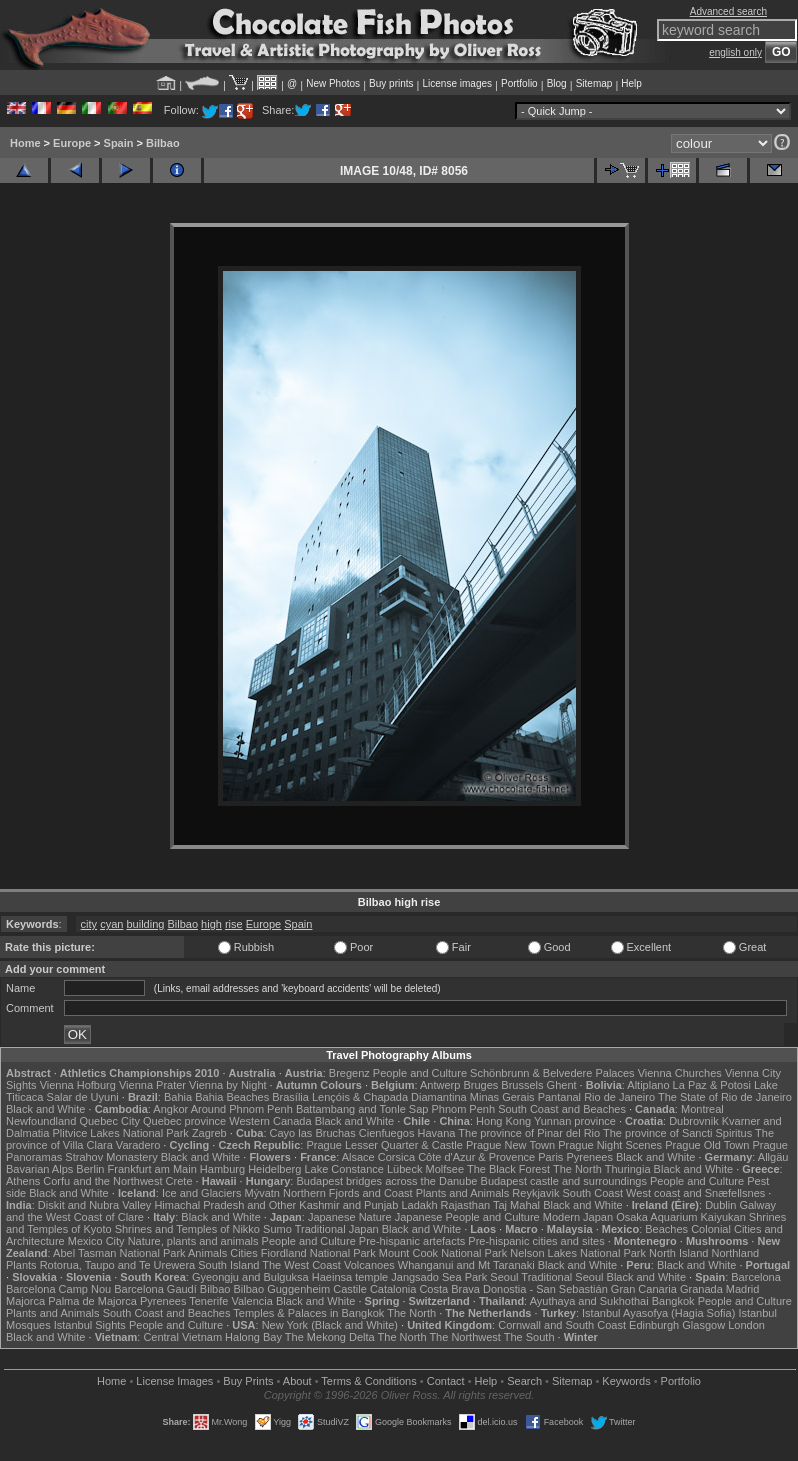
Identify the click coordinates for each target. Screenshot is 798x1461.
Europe (72, 143)
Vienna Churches (680, 1073)
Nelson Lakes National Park (578, 1253)
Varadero (138, 1145)
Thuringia (628, 1169)
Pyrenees (589, 1157)
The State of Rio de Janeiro (725, 1097)
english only (735, 52)
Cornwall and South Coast (562, 1325)
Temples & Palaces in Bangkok (308, 1313)
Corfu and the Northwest (102, 1181)
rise (234, 924)
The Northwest (465, 1337)
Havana (437, 1133)
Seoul (504, 1277)
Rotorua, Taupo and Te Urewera (118, 1265)
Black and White (45, 1109)
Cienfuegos (387, 1133)
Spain (119, 143)
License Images (174, 1381)
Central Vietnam (182, 1337)
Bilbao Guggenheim (282, 1289)
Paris (550, 1157)
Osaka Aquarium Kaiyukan (681, 1217)
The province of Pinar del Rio (529, 1133)
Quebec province (184, 1121)
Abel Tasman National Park (119, 1253)
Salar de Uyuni (83, 1097)
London (746, 1325)
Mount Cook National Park (443, 1253)
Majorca (25, 1301)
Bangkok (673, 1301)
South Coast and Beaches (562, 1109)
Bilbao (163, 143)
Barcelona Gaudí (155, 1289)
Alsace (358, 1157)
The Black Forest (508, 1169)
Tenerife (208, 1301)
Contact (446, 1381)
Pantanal (559, 1097)
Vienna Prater (152, 1085)
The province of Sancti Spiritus (677, 1133)
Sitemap (594, 83)
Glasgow (703, 1325)
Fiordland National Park (318, 1253)
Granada (701, 1289)
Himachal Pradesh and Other (225, 1205)
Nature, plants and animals (193, 1241)
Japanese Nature (350, 1217)
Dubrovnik (694, 1121)
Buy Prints (248, 1381)
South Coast (592, 1193)
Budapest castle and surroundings (564, 1181)
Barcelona (756, 1277)
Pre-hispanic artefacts (412, 1241)
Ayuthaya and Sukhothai (589, 1301)
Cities (244, 1253)
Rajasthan (466, 1205)
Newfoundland (41, 1121)
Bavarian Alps (39, 1169)
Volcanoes (369, 1265)
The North (577, 1169)
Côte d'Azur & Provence (476, 1157)
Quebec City (109, 1121)
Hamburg (222, 1169)
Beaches (666, 1229)
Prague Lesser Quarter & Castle (384, 1145)
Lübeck (404, 1169)
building (145, 924)
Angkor (170, 1109)
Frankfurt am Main (152, 1169)
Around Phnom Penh (242, 1109)
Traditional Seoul (562, 1277)
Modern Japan (578, 1217)
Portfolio (519, 83)
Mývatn (261, 1193)
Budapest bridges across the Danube (386, 1181)
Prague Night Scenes (610, 1145)
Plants (21, 1265)
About (297, 1381)
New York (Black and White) (330, 1325)
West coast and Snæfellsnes (695, 1193)
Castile (350, 1289)
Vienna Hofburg (78, 1085)
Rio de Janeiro (619, 1097)
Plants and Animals (463, 1193)
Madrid (743, 1289)
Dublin (720, 1205)
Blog (557, 83)
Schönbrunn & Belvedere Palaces (552, 1073)
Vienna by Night (227, 1085)
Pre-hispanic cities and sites (536, 1241)
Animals (207, 1253)
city (89, 924)
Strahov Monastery (111, 1157)
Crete (179, 1181)
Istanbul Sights (90, 1325)
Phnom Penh (463, 1109)
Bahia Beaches (232, 1097)
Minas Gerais (502, 1097)
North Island (678, 1253)
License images (457, 83)
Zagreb (209, 1133)
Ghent (562, 1085)
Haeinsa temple (350, 1277)
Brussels (522, 1085)
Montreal (702, 1109)
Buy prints (391, 83)
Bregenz (349, 1073)
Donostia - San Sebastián (545, 1289)
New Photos (333, 83)
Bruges (480, 1085)
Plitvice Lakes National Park (120, 1133)
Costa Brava (449, 1289)
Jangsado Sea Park (439, 1277)
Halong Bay (253, 1337)
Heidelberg (274, 1169)
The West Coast (301, 1265)
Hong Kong (503, 1121)
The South (529, 1337)
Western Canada (270, 1121)
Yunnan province (575, 1121)
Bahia (178, 1097)
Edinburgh (654, 1325)
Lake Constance (344, 1169)
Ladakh (419, 1205)
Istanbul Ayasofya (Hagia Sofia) (658, 1313)
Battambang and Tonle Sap (362, 1109)
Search (524, 1381)
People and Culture (420, 1073)
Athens (23, 1181)
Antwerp (440, 1085)
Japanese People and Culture (467, 1217)
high (211, 924)
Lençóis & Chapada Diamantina (389, 1097)
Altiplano (648, 1085)
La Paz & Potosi (712, 1085)
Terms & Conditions (368, 1381)
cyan (111, 924)
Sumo (277, 1229)
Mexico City (96, 1241)
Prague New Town (510, 1145)
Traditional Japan (337, 1229)
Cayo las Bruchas (313, 1133)
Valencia (251, 1301)
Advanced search (728, 11)
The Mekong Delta (330, 1337)
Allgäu (773, 1157)
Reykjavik (535, 1193)
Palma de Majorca (92, 1301)
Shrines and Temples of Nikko (187, 1229)
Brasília (290, 1097)
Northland (735, 1253)
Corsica (396, 1157)
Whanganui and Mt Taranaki (466, 1265)
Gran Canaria (644, 1289)
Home (25, 143)
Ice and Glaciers (201, 1193)
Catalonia (393, 1289)
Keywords (626, 1381)
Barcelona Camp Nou (58, 1289)
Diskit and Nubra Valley (95, 1205)
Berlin (90, 1169)
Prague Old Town (707, 1145)
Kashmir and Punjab (348, 1205)
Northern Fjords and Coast (348, 1193)
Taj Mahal (516, 1205)
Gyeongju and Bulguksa (250, 1277)
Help (631, 83)
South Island (228, 1265)
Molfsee (445, 1169)
